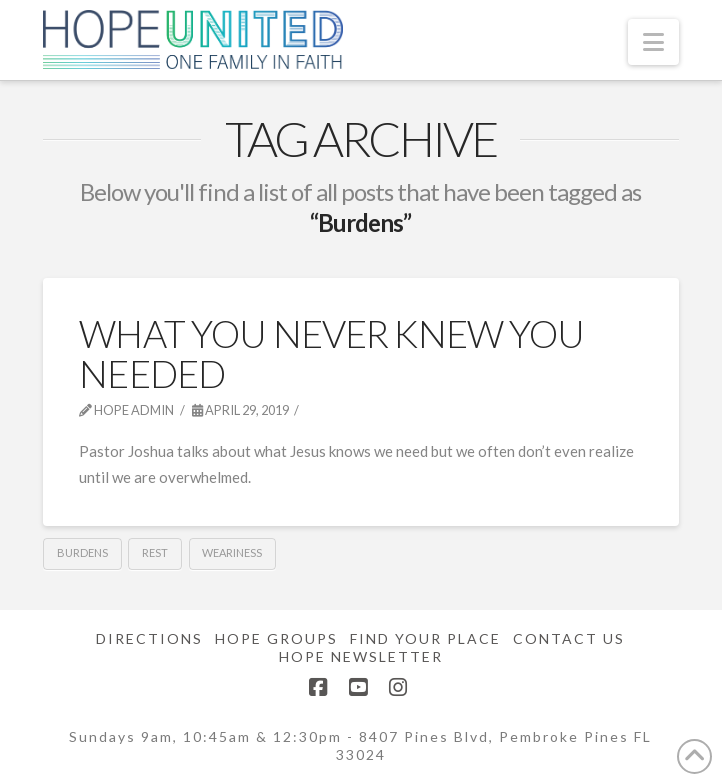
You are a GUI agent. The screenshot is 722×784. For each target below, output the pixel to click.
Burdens (82, 552)
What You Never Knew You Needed (331, 353)
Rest (155, 552)
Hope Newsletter (361, 656)
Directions (149, 638)
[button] (653, 42)
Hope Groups (276, 638)
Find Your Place (425, 638)
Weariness (232, 552)
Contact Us (569, 638)
